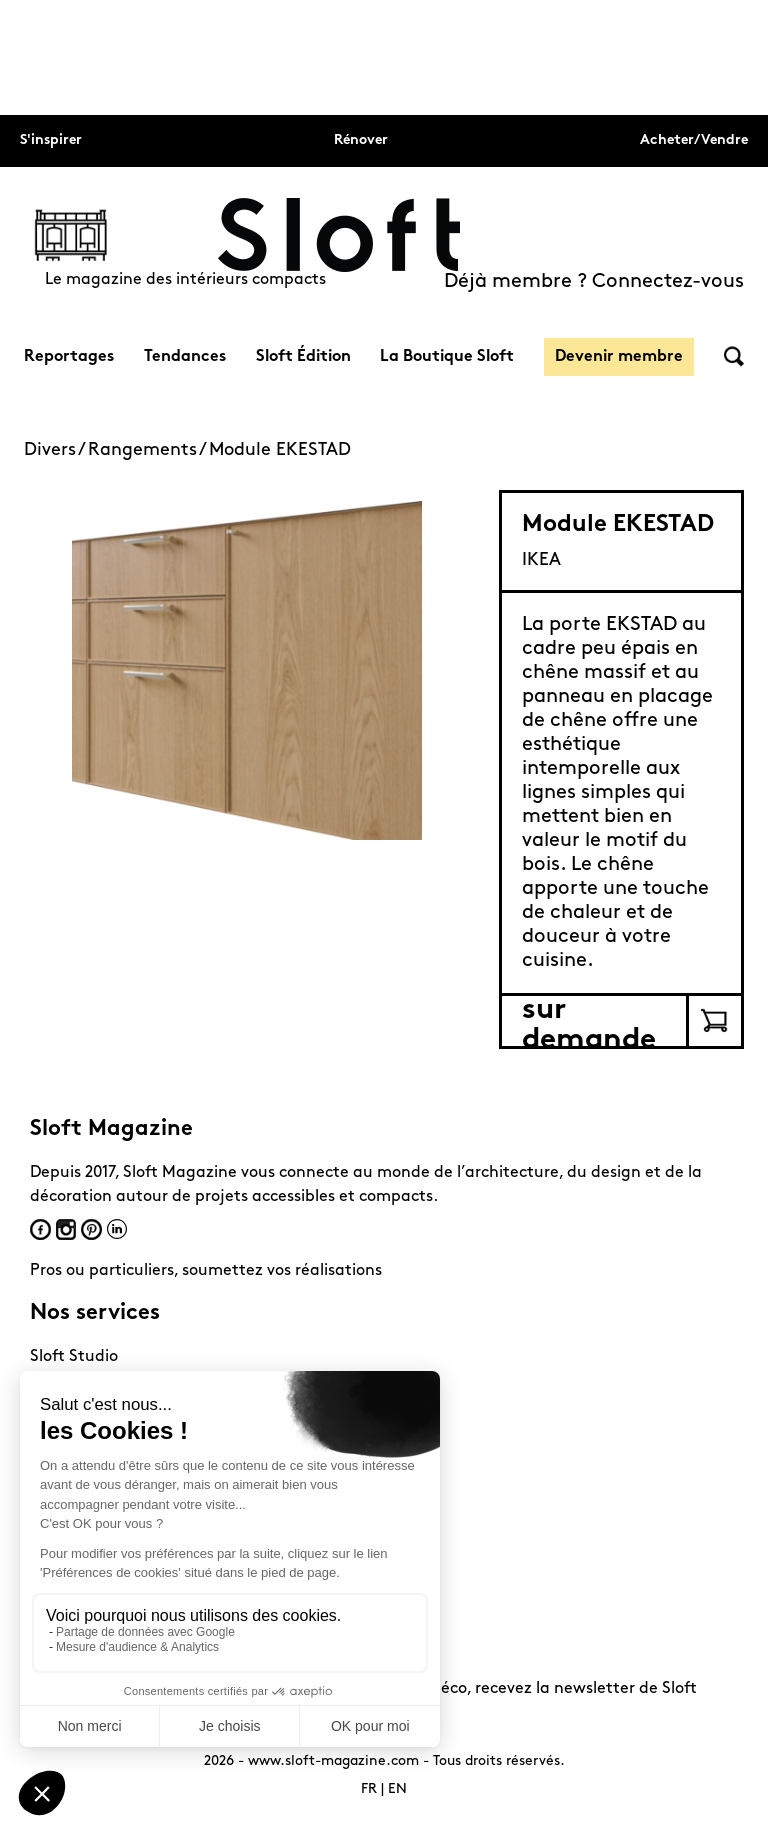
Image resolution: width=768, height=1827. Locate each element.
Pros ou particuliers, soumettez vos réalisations (206, 1271)
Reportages (69, 357)
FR (369, 1789)
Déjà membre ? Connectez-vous (594, 282)
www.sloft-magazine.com (333, 1761)
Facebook (40, 1229)
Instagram (66, 1229)
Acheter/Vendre (694, 140)
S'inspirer (51, 140)
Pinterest (91, 1229)
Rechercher (734, 356)
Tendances (185, 357)
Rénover (361, 140)
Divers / (56, 450)
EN (397, 1789)
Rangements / (148, 450)
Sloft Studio (74, 1357)
